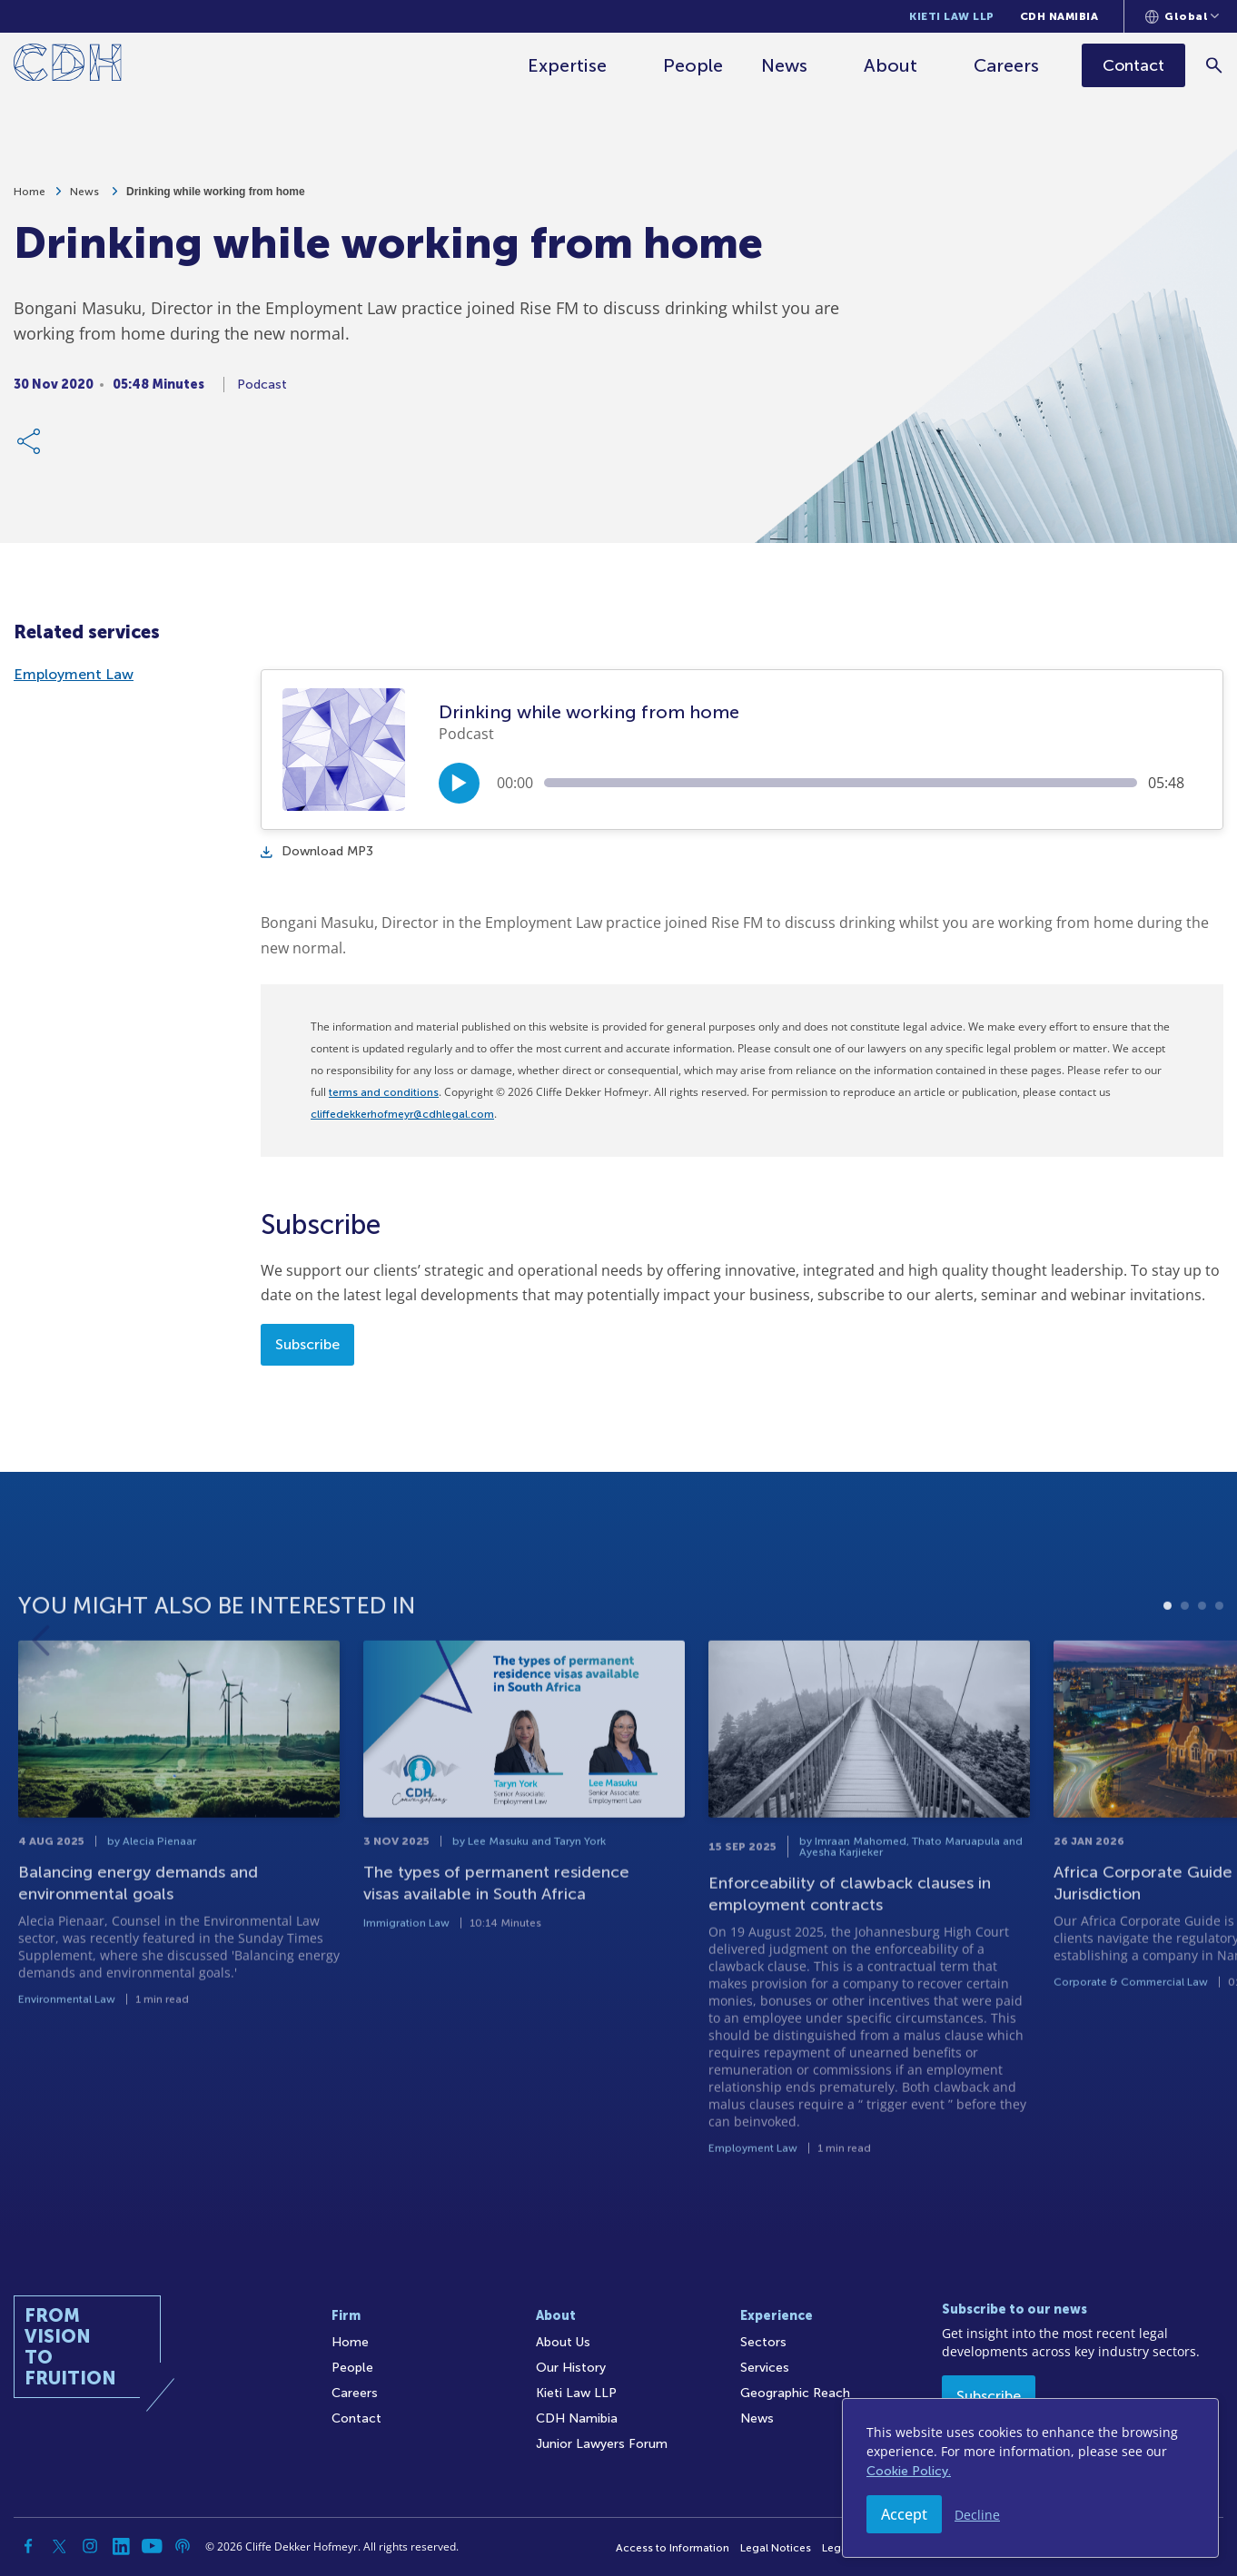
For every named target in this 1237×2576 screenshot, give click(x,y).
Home (29, 195)
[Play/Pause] (459, 783)
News (784, 65)
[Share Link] (30, 445)
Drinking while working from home (215, 195)
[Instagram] (89, 2546)
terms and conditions (384, 1092)
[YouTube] (151, 2546)
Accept (904, 2514)
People (693, 65)
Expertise (567, 65)
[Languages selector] (1182, 16)
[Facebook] (28, 2546)
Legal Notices (775, 2547)
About (890, 65)
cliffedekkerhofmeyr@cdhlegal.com (402, 1114)
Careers (1006, 65)
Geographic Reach (795, 2393)
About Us (563, 2342)
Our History (571, 2367)
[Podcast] (182, 2546)
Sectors (763, 2342)
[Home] (68, 66)
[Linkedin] (120, 2546)
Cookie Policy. (908, 2471)
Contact (356, 2418)
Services (764, 2367)
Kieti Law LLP (952, 16)
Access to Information (672, 2547)
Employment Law (74, 674)
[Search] (1215, 65)
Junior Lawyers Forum (602, 2444)
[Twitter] (59, 2546)
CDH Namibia (1059, 16)
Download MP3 (317, 851)
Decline (977, 2514)
